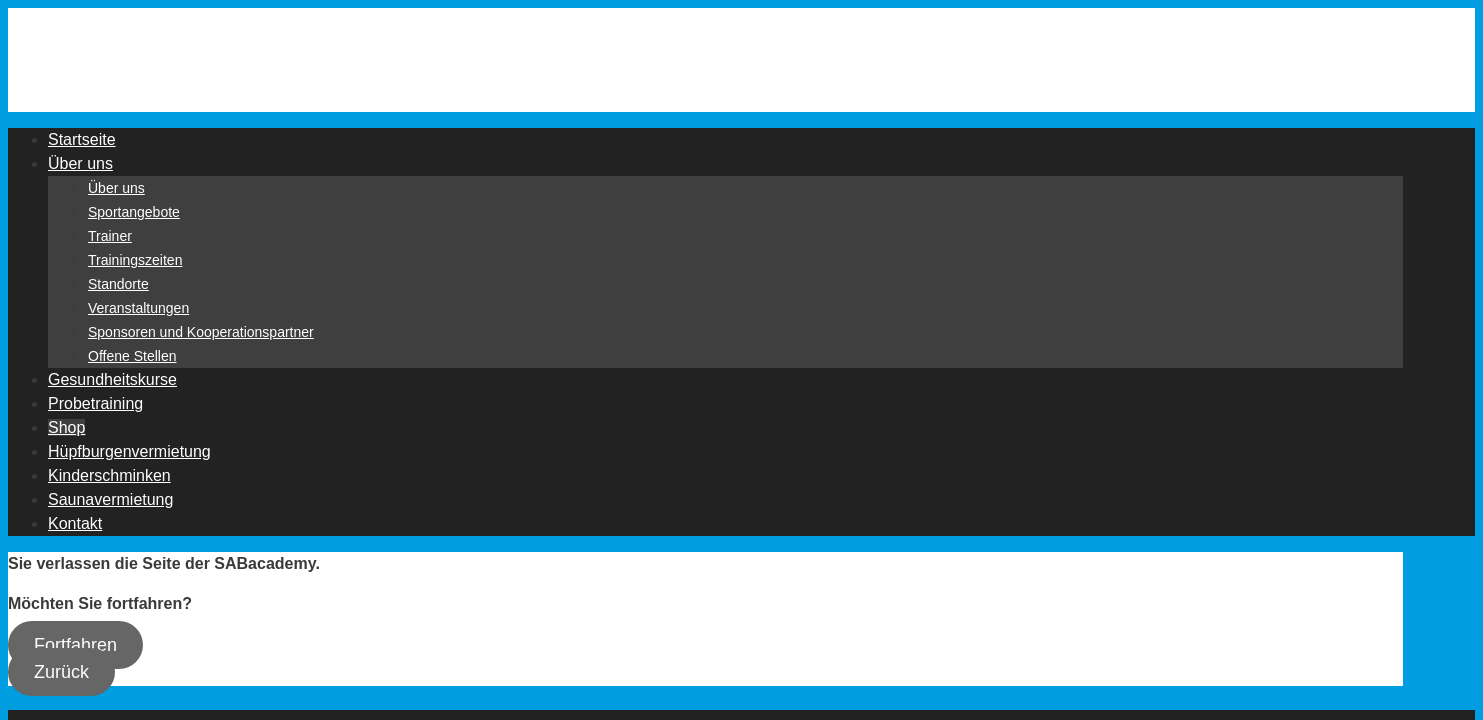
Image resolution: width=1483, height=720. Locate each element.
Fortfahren (75, 645)
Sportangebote (134, 212)
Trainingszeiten (135, 260)
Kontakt (75, 523)
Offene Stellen (132, 356)
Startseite (82, 139)
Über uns (80, 163)
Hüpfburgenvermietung (129, 451)
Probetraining (95, 403)
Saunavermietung (110, 499)
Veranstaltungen (138, 308)
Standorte (118, 284)
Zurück (61, 672)
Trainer (110, 236)
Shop (66, 427)
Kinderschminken (109, 475)
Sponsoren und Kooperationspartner (201, 332)
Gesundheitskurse (112, 379)
